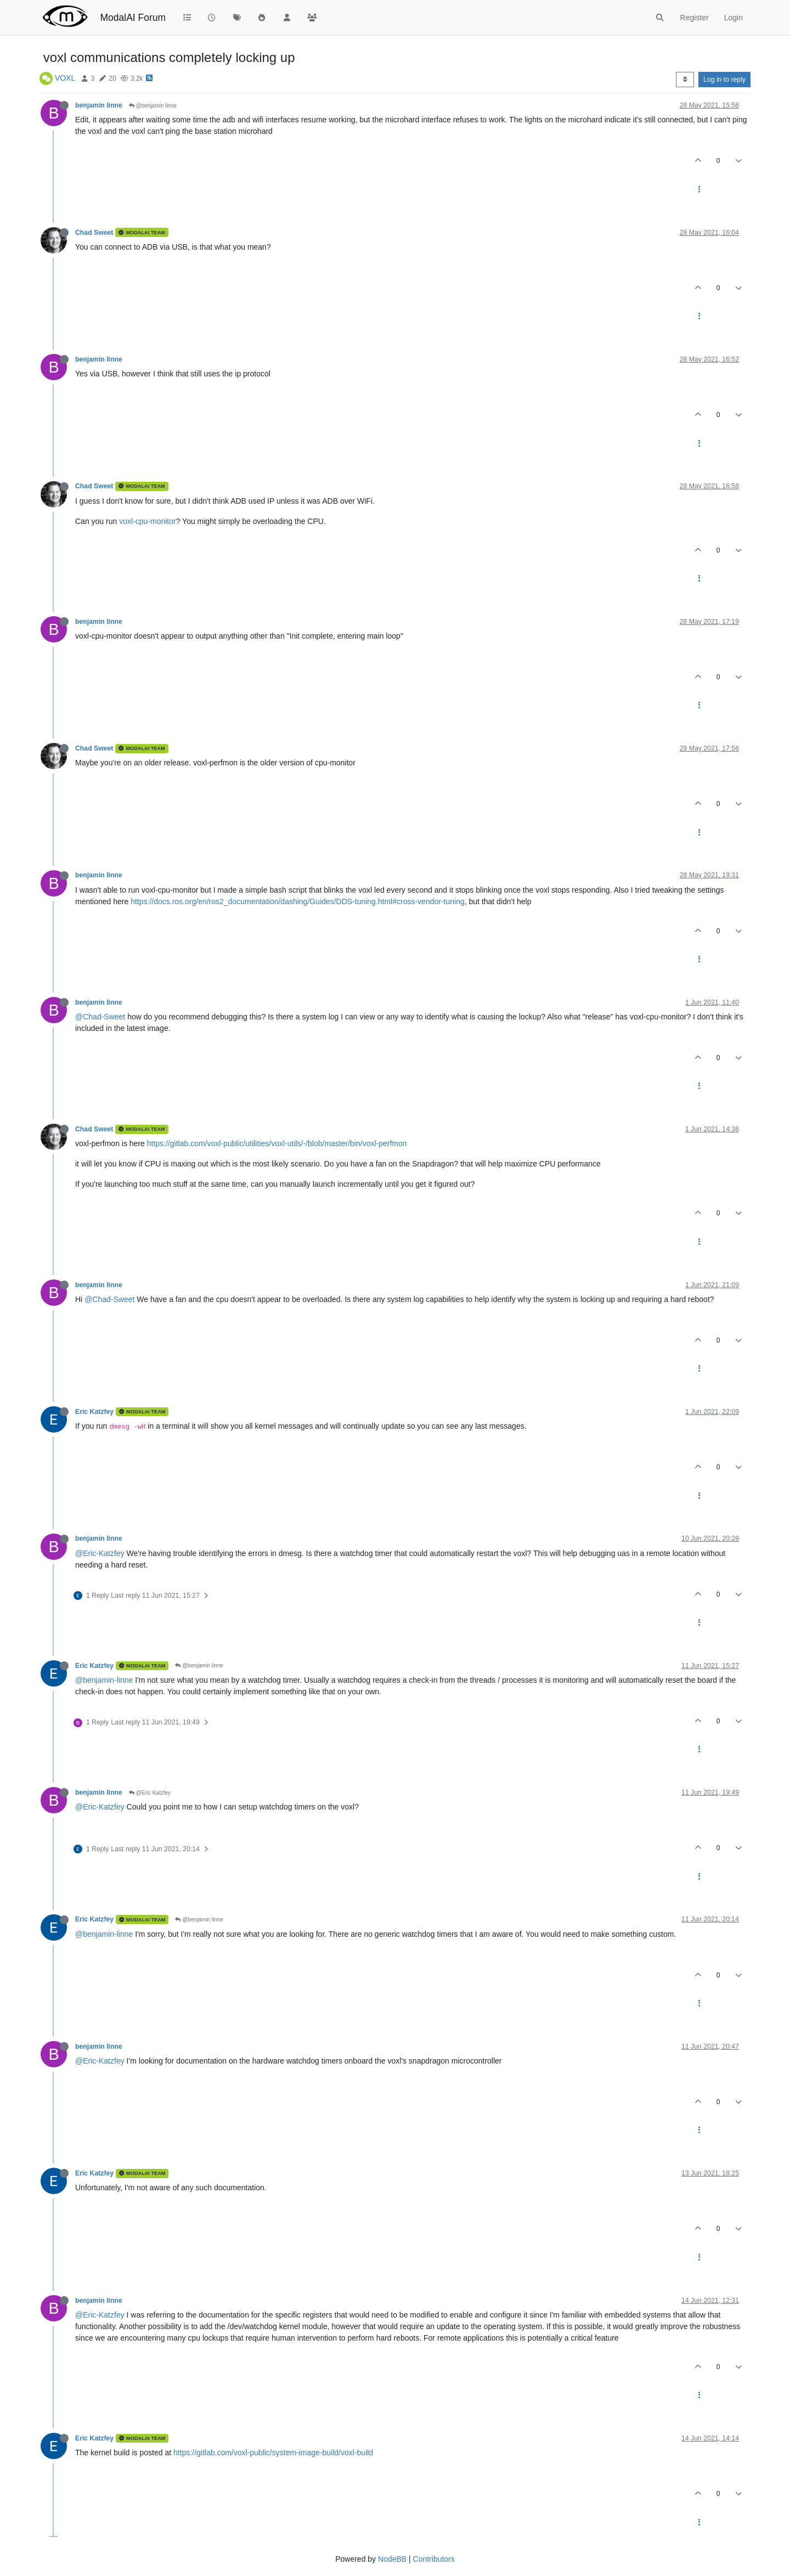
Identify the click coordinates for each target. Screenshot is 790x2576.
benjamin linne (98, 105)
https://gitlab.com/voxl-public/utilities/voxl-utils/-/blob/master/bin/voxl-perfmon (277, 1143)
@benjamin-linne (104, 1680)
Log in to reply (724, 79)
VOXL (65, 78)
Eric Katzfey (94, 1412)
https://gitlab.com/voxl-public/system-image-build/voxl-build (273, 2452)
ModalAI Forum (133, 17)
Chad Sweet (94, 232)
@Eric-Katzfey (100, 1553)
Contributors (434, 2559)
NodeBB (392, 2559)
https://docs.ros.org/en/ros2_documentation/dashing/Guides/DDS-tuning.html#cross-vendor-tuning (298, 901)
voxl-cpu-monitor (147, 521)
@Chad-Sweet (100, 1016)
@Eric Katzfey (150, 1793)
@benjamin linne (153, 106)
